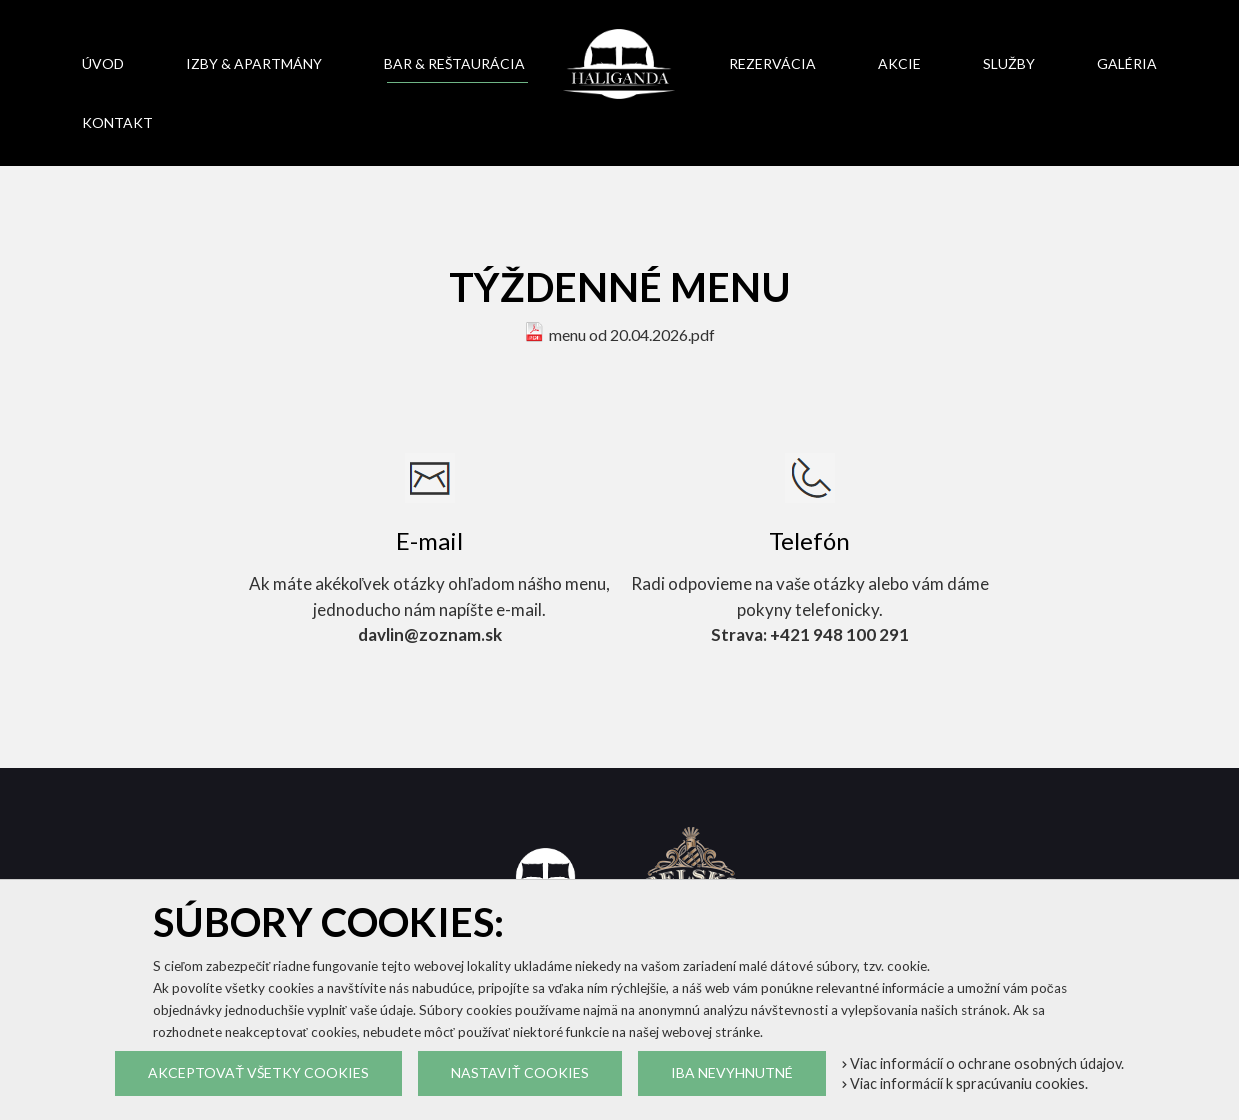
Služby (1009, 63)
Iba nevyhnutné (732, 1072)
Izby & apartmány (254, 63)
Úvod (103, 63)
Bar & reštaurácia (454, 63)
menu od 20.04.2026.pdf (632, 334)
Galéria (1127, 63)
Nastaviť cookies (520, 1072)
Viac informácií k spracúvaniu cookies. (965, 1083)
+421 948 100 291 (839, 634)
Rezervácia (772, 63)
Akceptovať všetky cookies (258, 1072)
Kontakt (117, 122)
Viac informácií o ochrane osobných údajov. (983, 1063)
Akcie (899, 63)
